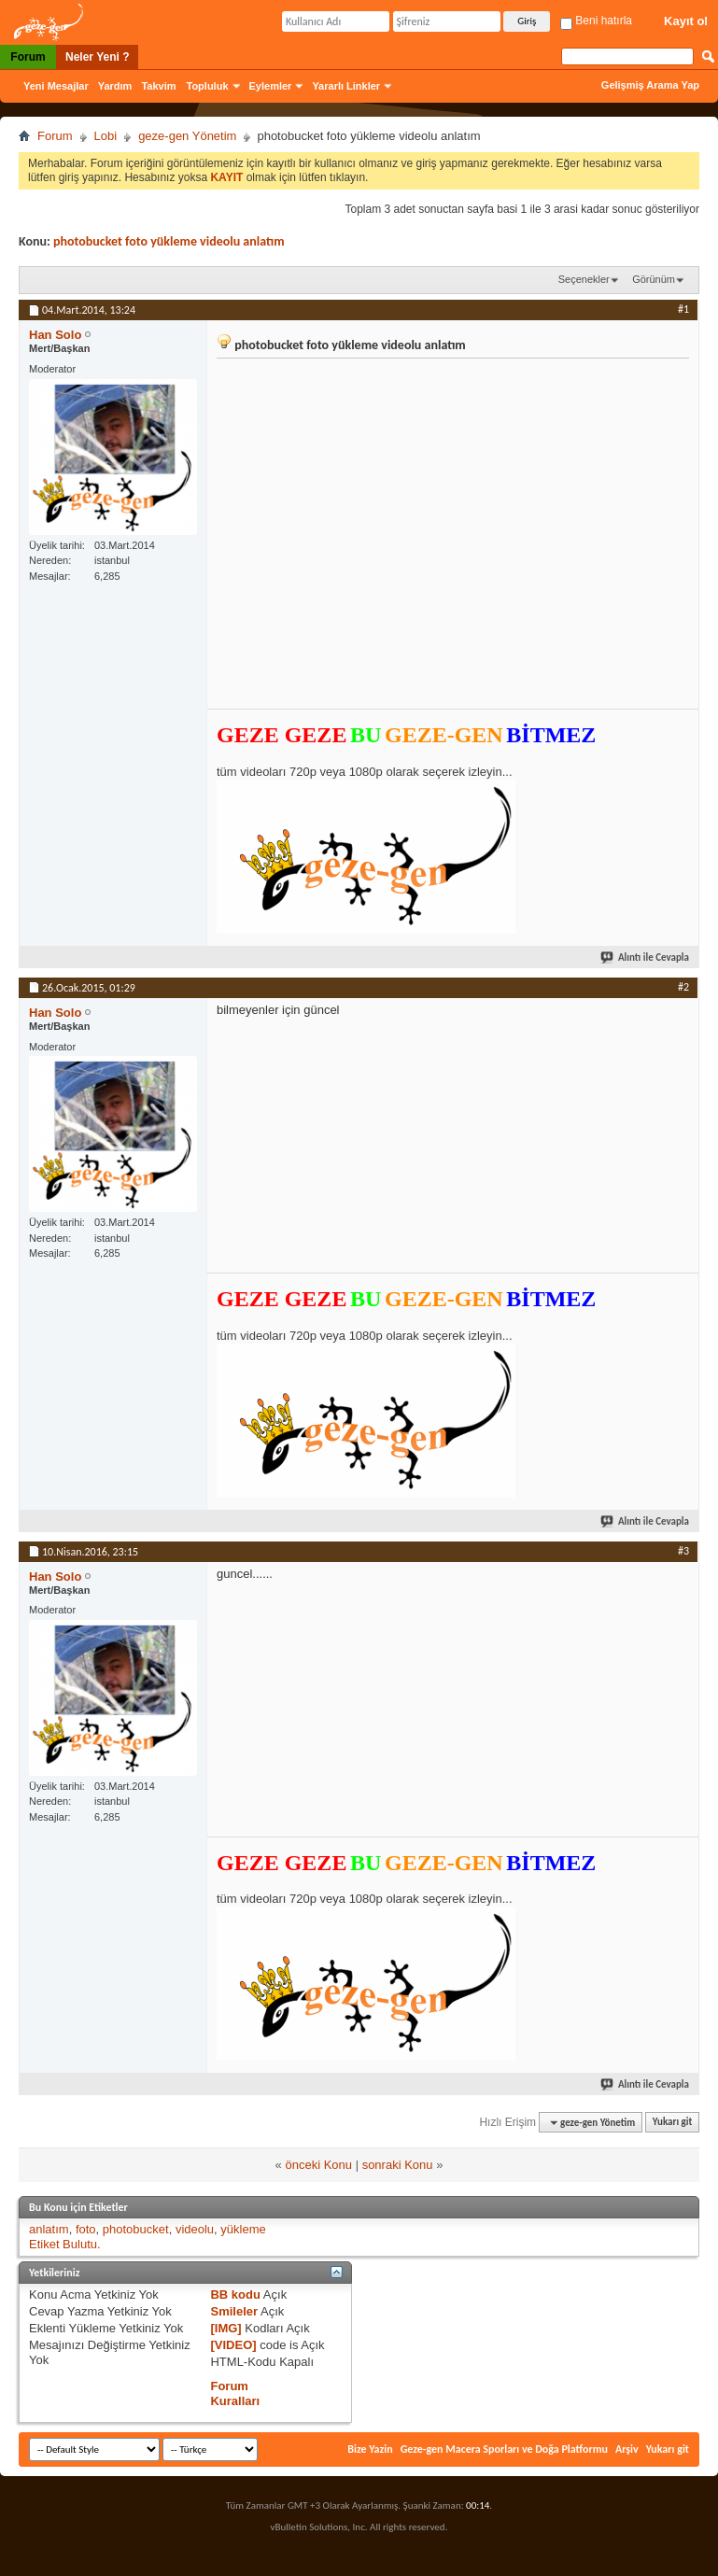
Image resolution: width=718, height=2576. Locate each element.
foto (86, 2229)
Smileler (234, 2311)
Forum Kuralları (235, 2393)
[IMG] (225, 2328)
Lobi (106, 136)
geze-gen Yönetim (187, 136)
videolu (195, 2229)
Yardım (115, 85)
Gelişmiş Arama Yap (650, 85)
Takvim (158, 85)
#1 (683, 309)
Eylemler (270, 85)
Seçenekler (584, 279)
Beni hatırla (596, 20)
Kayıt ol (686, 21)
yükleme (242, 2229)
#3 (683, 1550)
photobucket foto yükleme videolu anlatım (169, 241)
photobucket (136, 2229)
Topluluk (208, 85)
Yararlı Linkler (346, 85)
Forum (27, 56)
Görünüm (653, 279)
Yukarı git (673, 2123)
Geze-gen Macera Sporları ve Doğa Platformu (504, 2449)
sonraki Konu (397, 2165)
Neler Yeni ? (97, 56)
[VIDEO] (233, 2345)
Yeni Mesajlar (56, 85)
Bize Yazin (369, 2449)
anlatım (49, 2229)
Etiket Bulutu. (65, 2244)
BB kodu (235, 2294)
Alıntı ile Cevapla (645, 957)
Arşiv (627, 2449)
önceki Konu (318, 2165)
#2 (683, 986)
